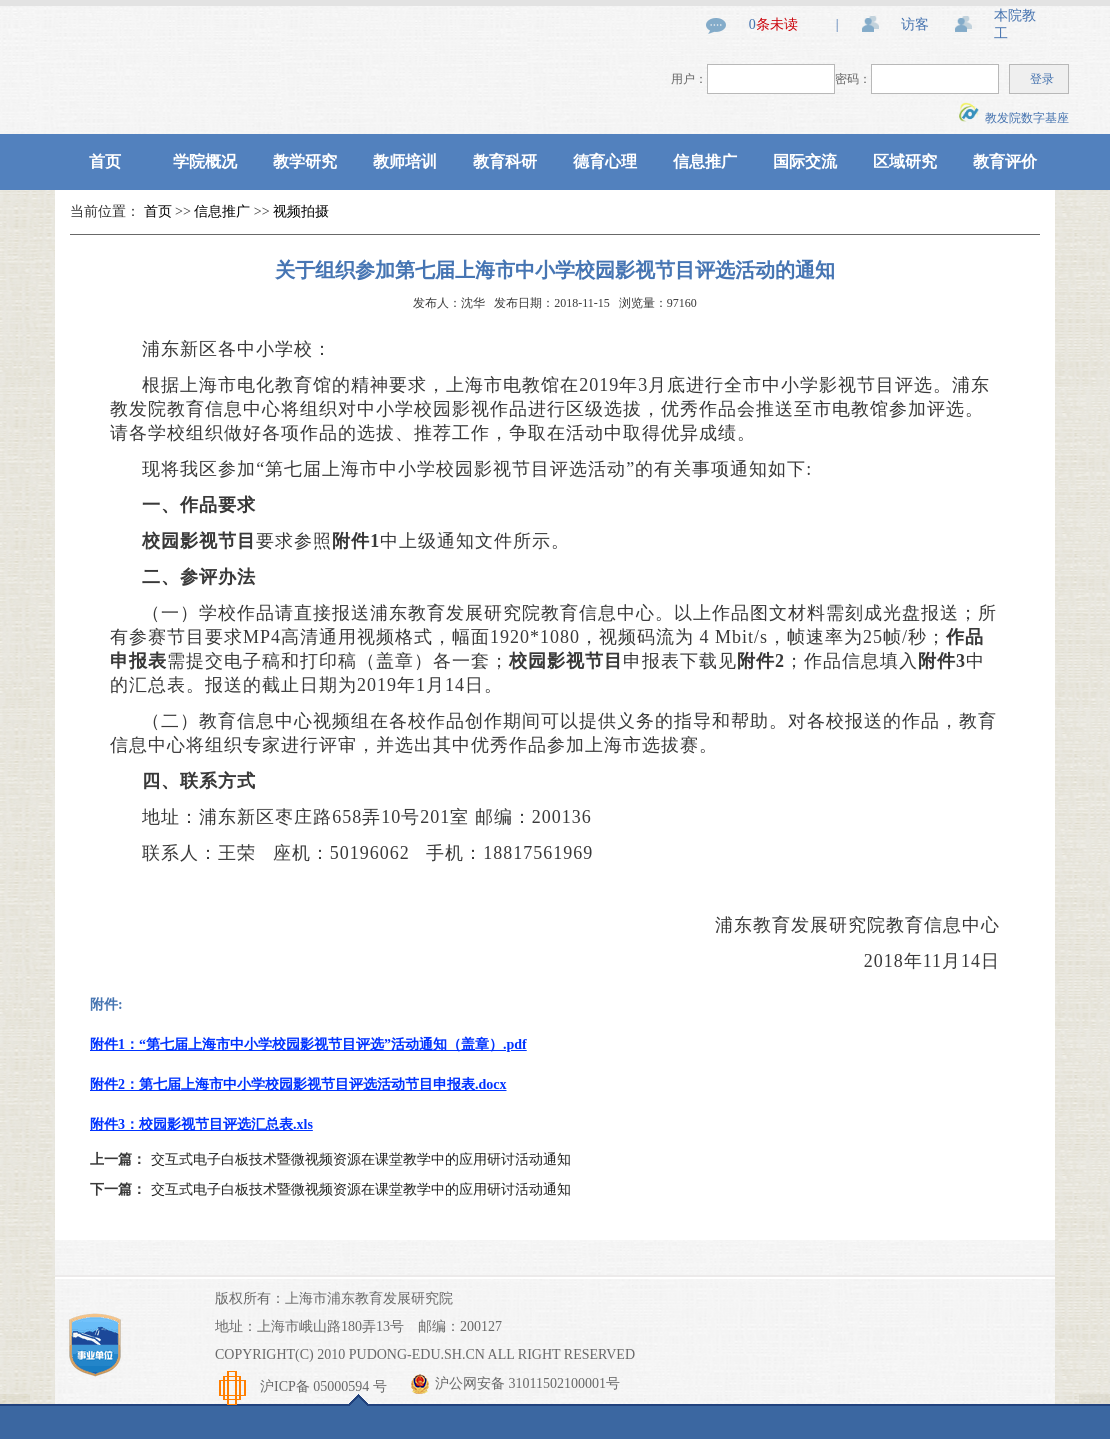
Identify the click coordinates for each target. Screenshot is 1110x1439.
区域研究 (905, 161)
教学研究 (305, 161)
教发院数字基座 (1014, 118)
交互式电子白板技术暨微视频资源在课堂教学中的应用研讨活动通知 (361, 1159)
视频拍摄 (301, 211)
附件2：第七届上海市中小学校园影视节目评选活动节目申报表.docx (298, 1084)
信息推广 (705, 161)
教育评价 (1005, 161)
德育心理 (605, 161)
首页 (105, 161)
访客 (915, 24)
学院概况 (205, 161)
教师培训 (405, 161)
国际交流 (805, 161)
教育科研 (505, 161)
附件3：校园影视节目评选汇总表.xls (201, 1124)
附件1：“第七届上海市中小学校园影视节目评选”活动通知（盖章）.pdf (308, 1044)
